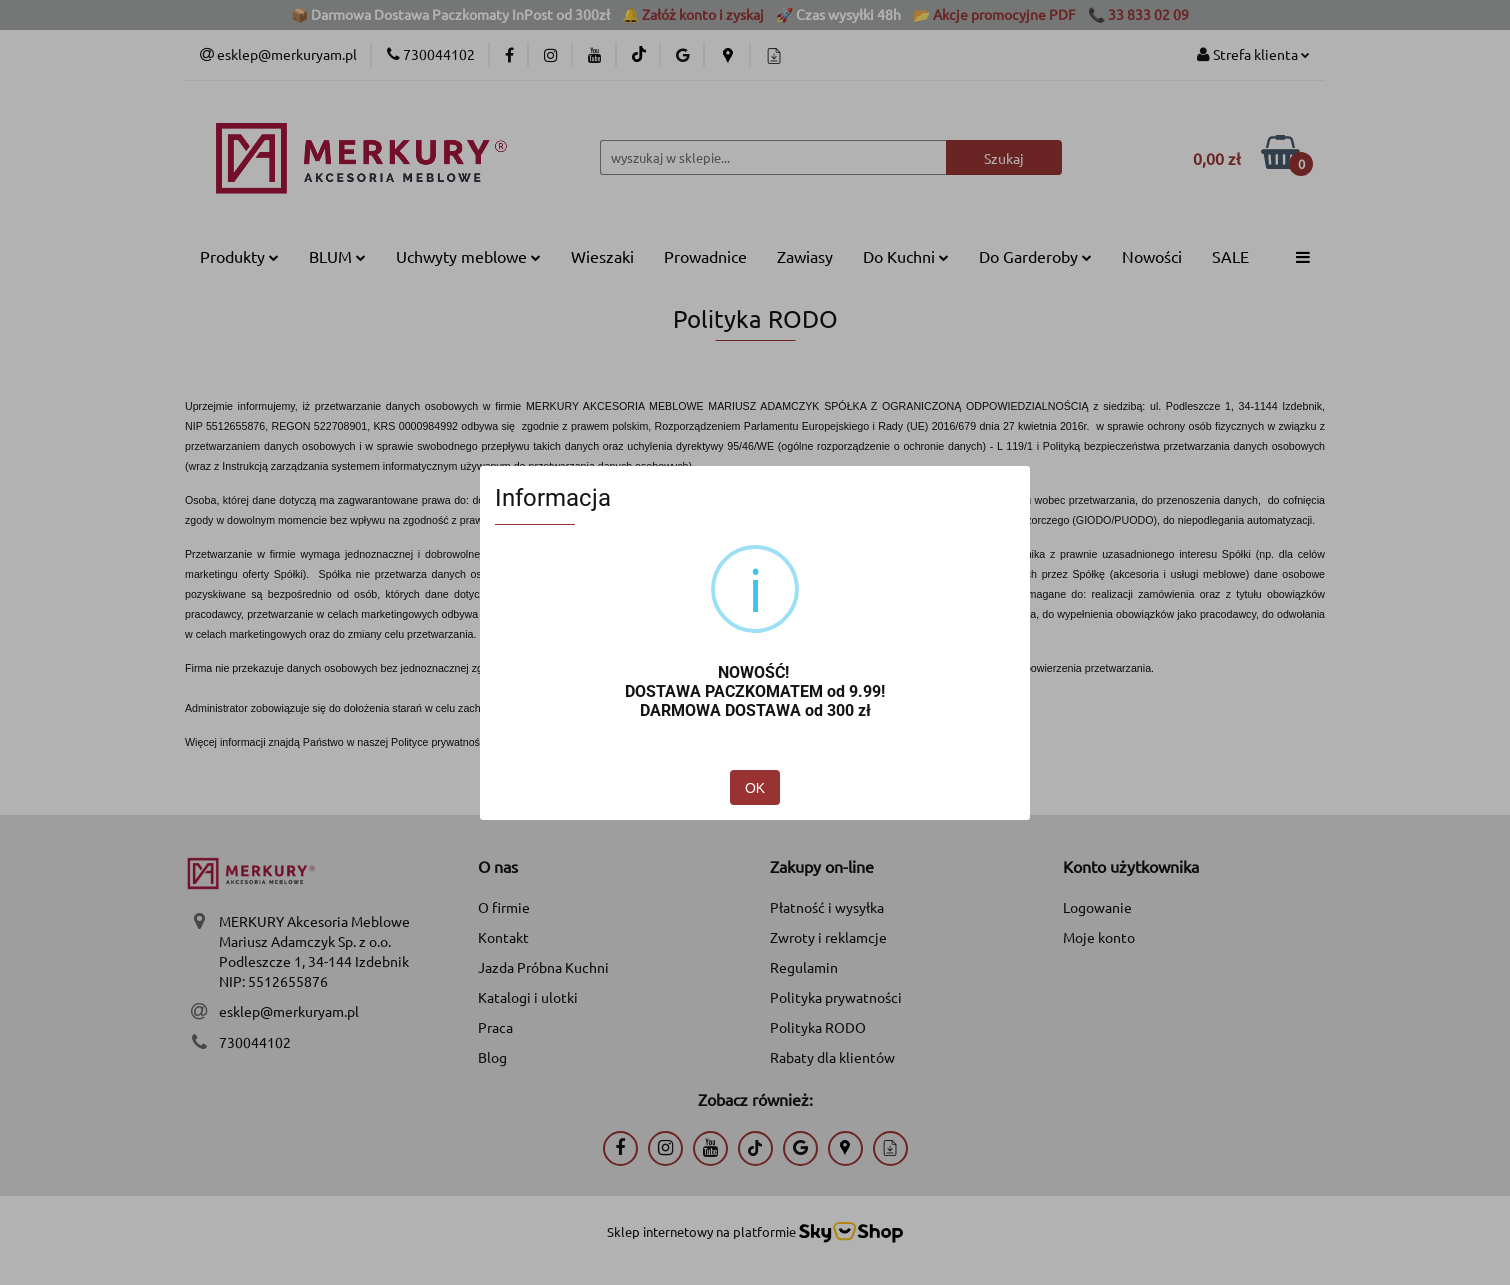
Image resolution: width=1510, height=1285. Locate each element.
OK (755, 788)
